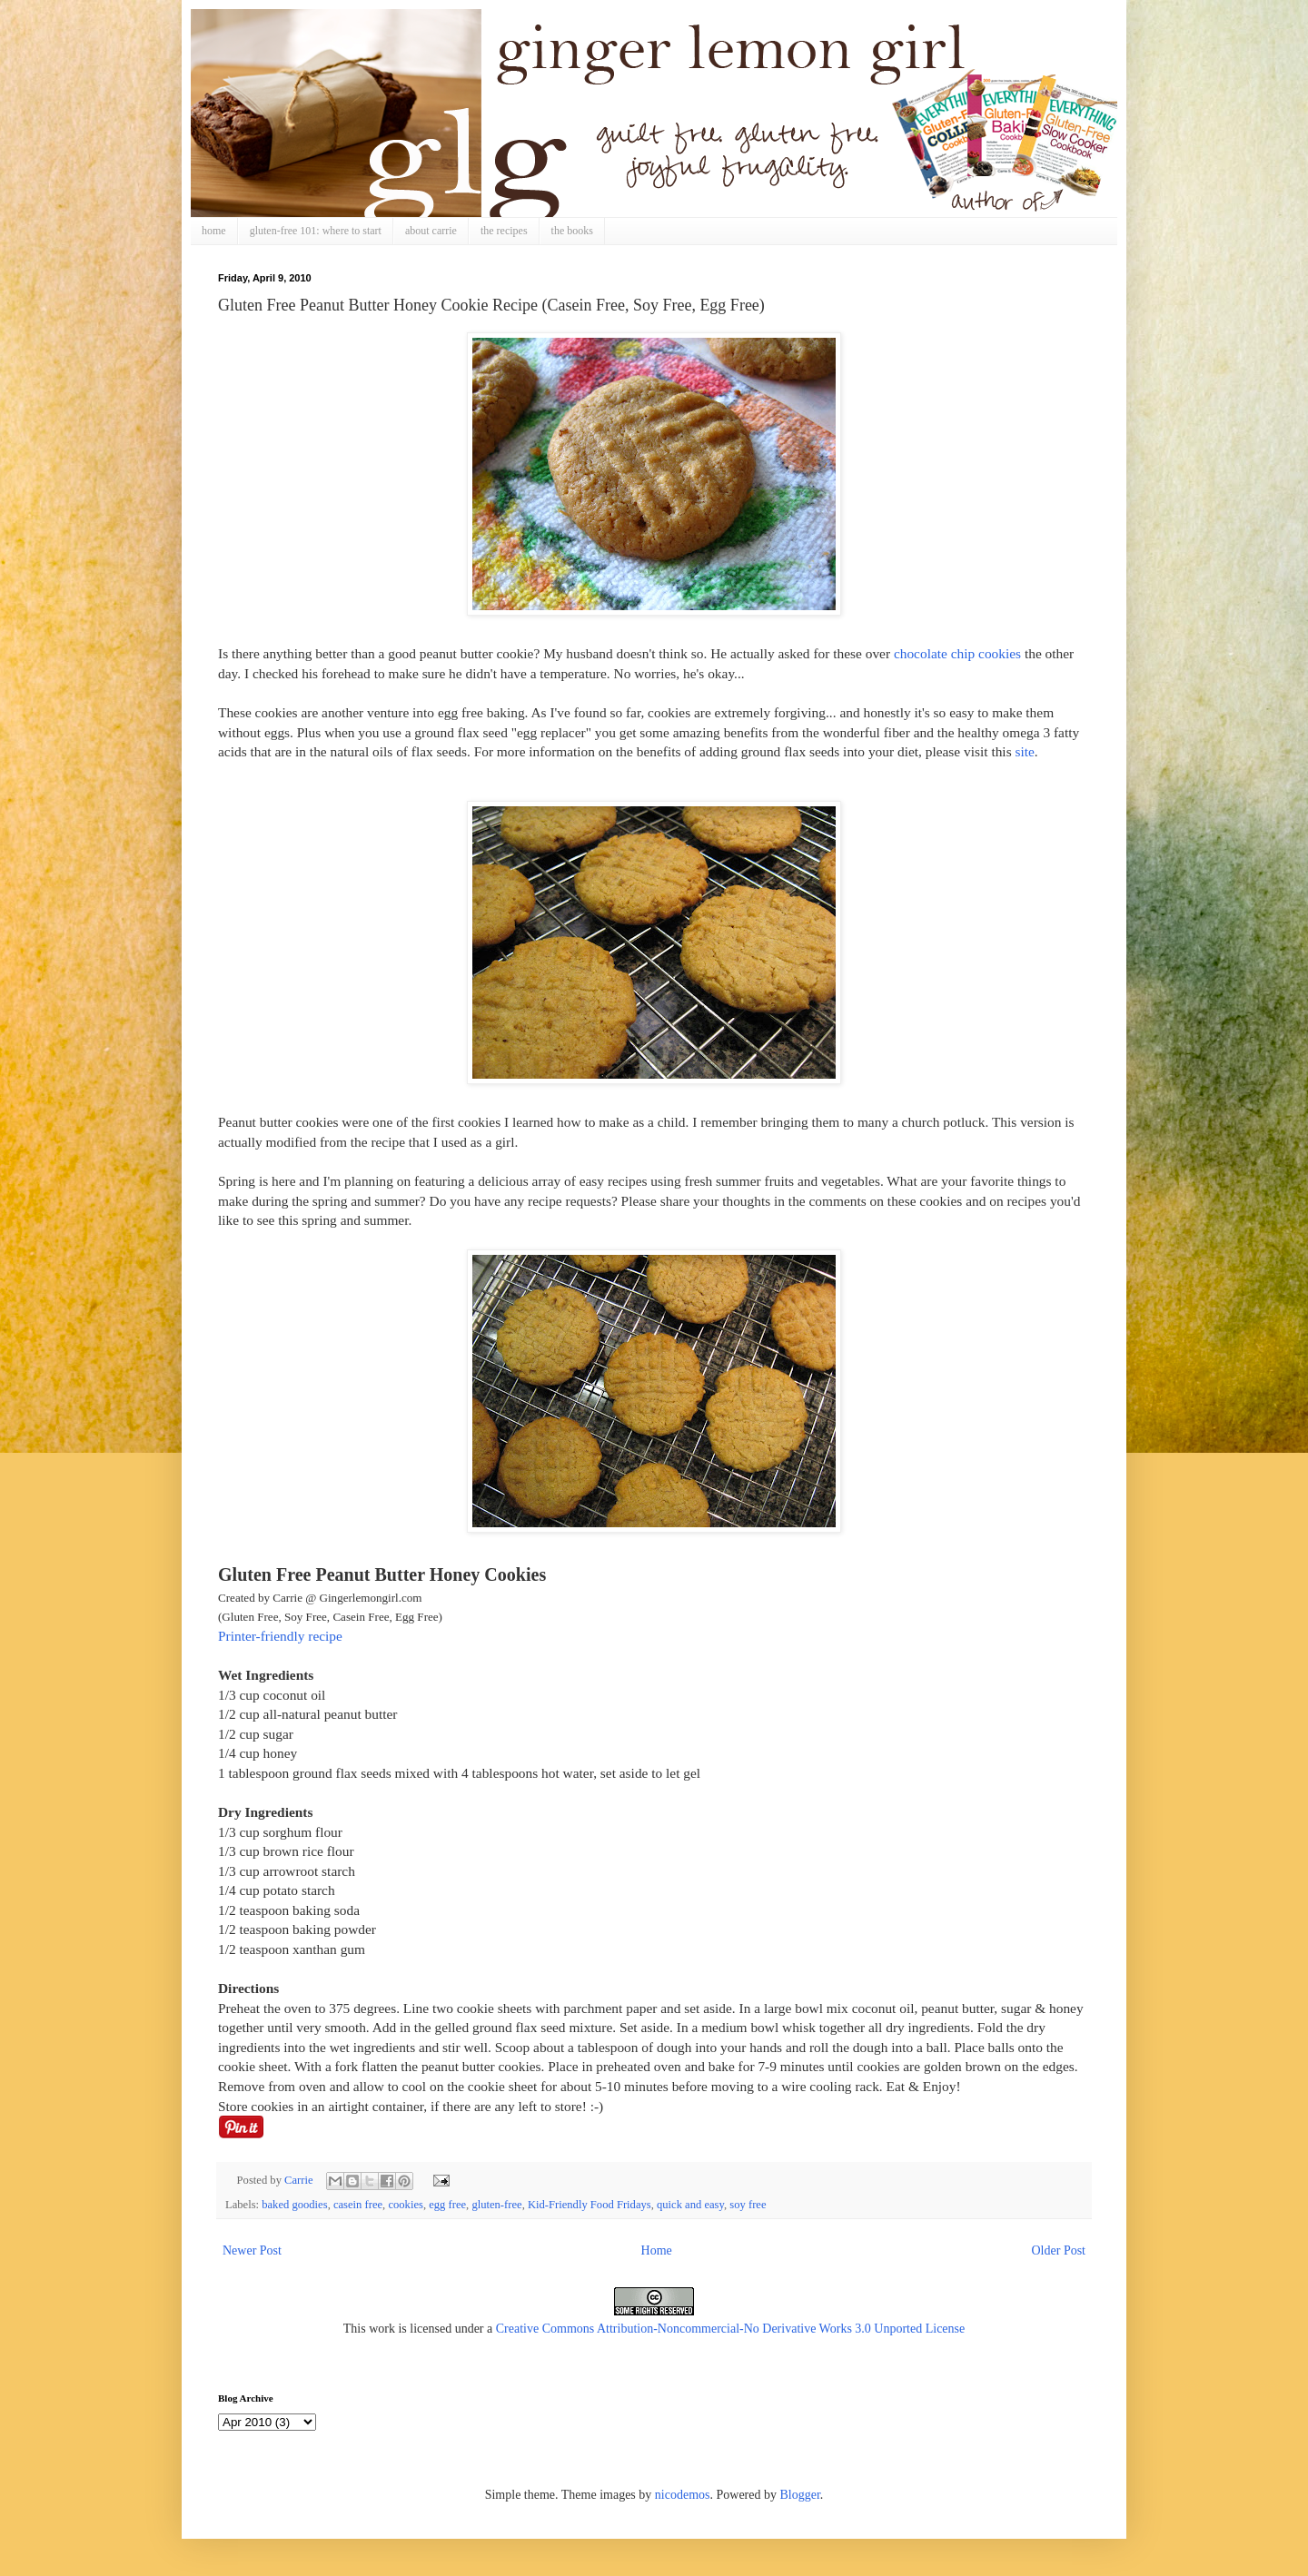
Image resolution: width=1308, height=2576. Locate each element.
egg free (447, 2204)
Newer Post (252, 2250)
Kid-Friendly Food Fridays (589, 2204)
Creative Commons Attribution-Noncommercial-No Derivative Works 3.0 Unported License (731, 2328)
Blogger (799, 2495)
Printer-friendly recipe (280, 1635)
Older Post (1059, 2250)
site (1024, 751)
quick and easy (690, 2204)
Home (656, 2250)
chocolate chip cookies (957, 653)
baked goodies (294, 2204)
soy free (747, 2204)
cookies (405, 2204)
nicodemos (682, 2495)
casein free (357, 2204)
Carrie (300, 2180)
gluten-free (496, 2204)
